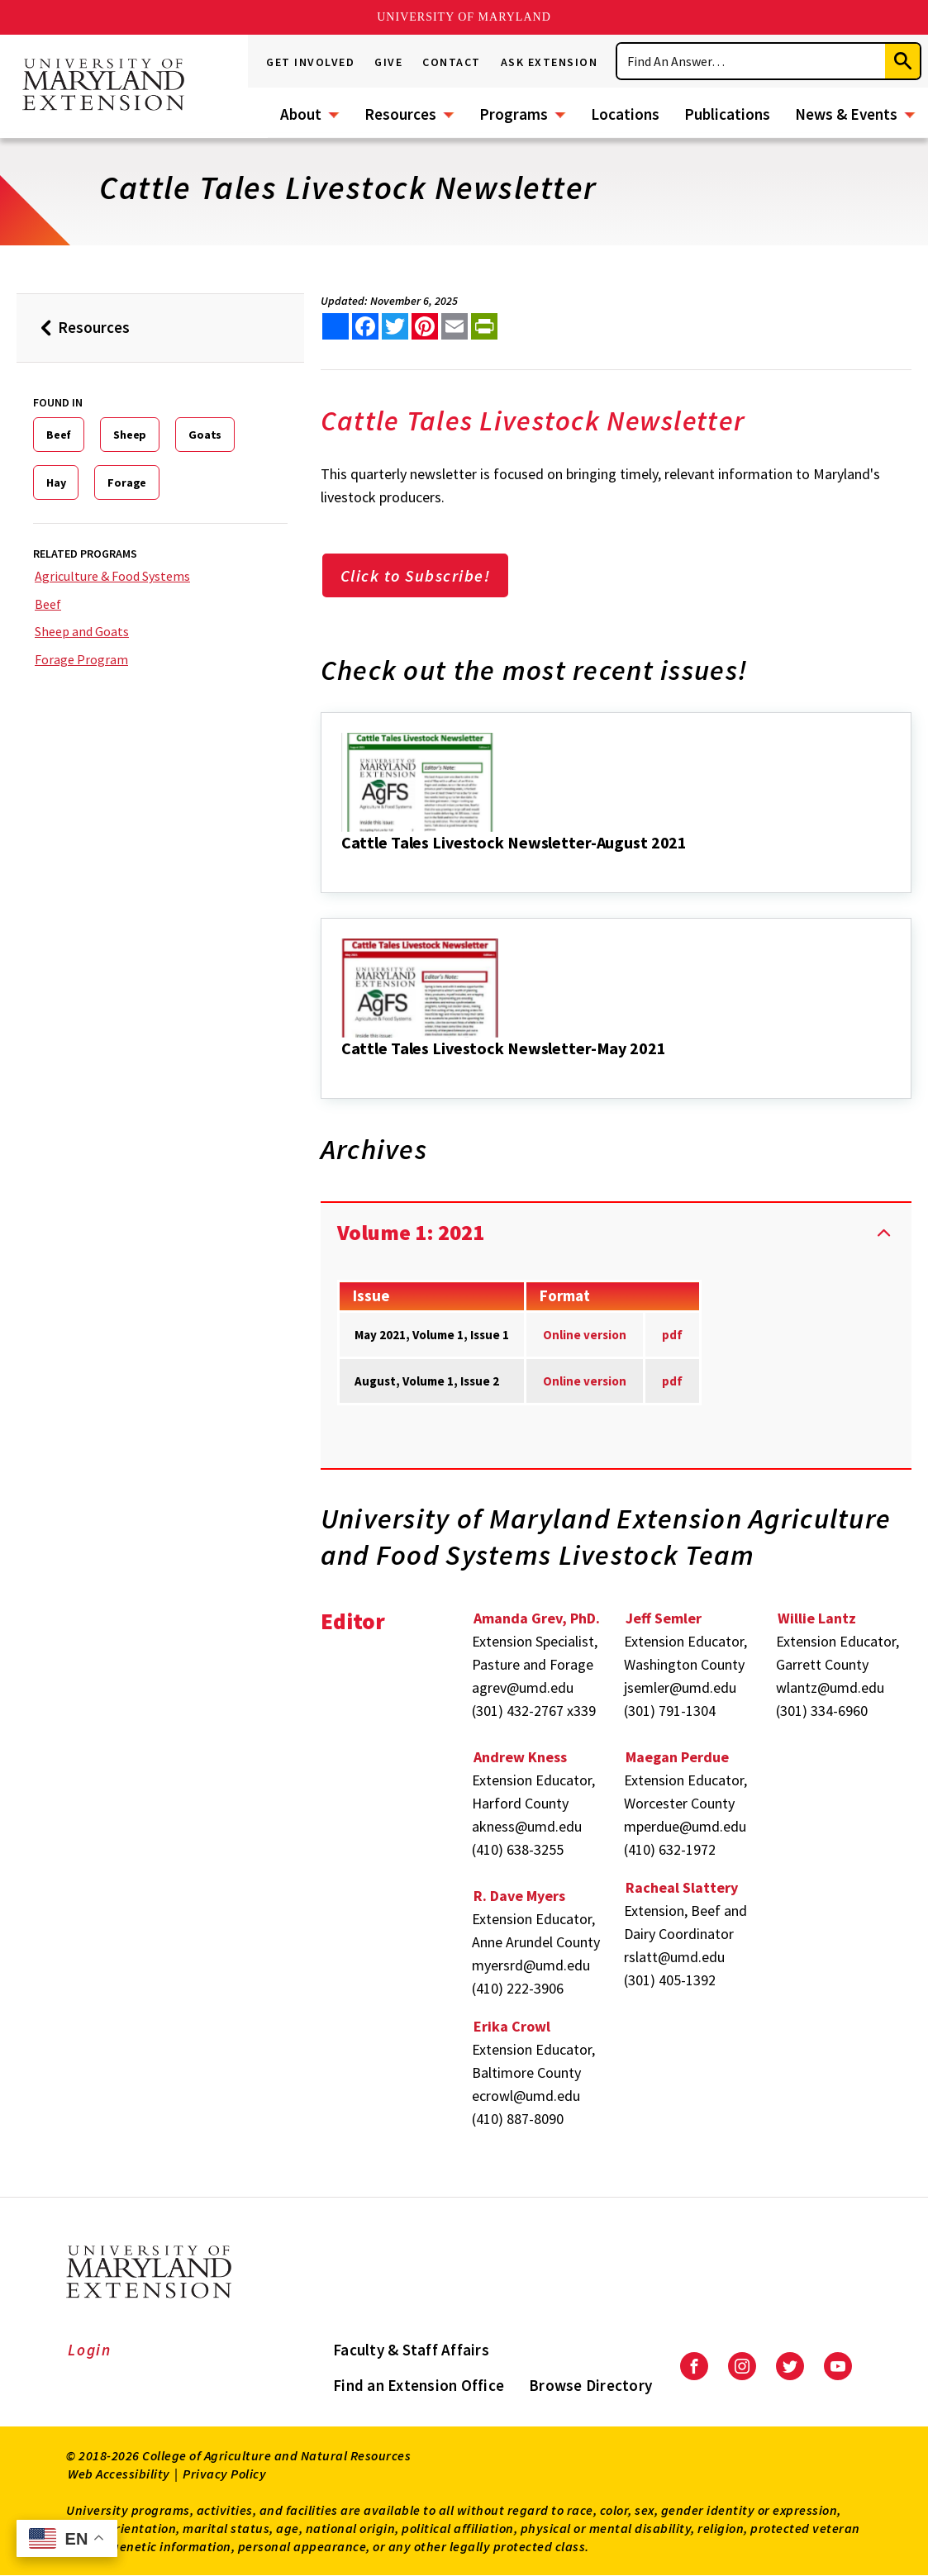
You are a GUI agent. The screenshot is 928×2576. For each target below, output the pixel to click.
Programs (513, 114)
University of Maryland (464, 17)
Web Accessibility (119, 2473)
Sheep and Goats (82, 631)
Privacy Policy (224, 2473)
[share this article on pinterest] (425, 326)
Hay (55, 482)
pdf (672, 1335)
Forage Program (81, 659)
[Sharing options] (335, 326)
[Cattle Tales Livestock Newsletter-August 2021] (343, 865)
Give (388, 62)
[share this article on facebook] (365, 326)
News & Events (846, 114)
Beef (58, 434)
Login (90, 2350)
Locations (625, 114)
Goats (204, 434)
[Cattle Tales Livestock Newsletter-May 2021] (343, 1070)
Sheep (129, 434)
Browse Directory (590, 2385)
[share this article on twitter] (395, 326)
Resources (400, 114)
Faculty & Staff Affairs (411, 2350)
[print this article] (484, 326)
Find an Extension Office (418, 2385)
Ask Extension (549, 62)
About (300, 114)
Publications (727, 114)
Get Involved (310, 62)
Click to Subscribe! (415, 575)
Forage (126, 482)
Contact (451, 62)
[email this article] (454, 326)
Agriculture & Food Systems (112, 576)
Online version (584, 1381)
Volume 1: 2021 (410, 1232)
